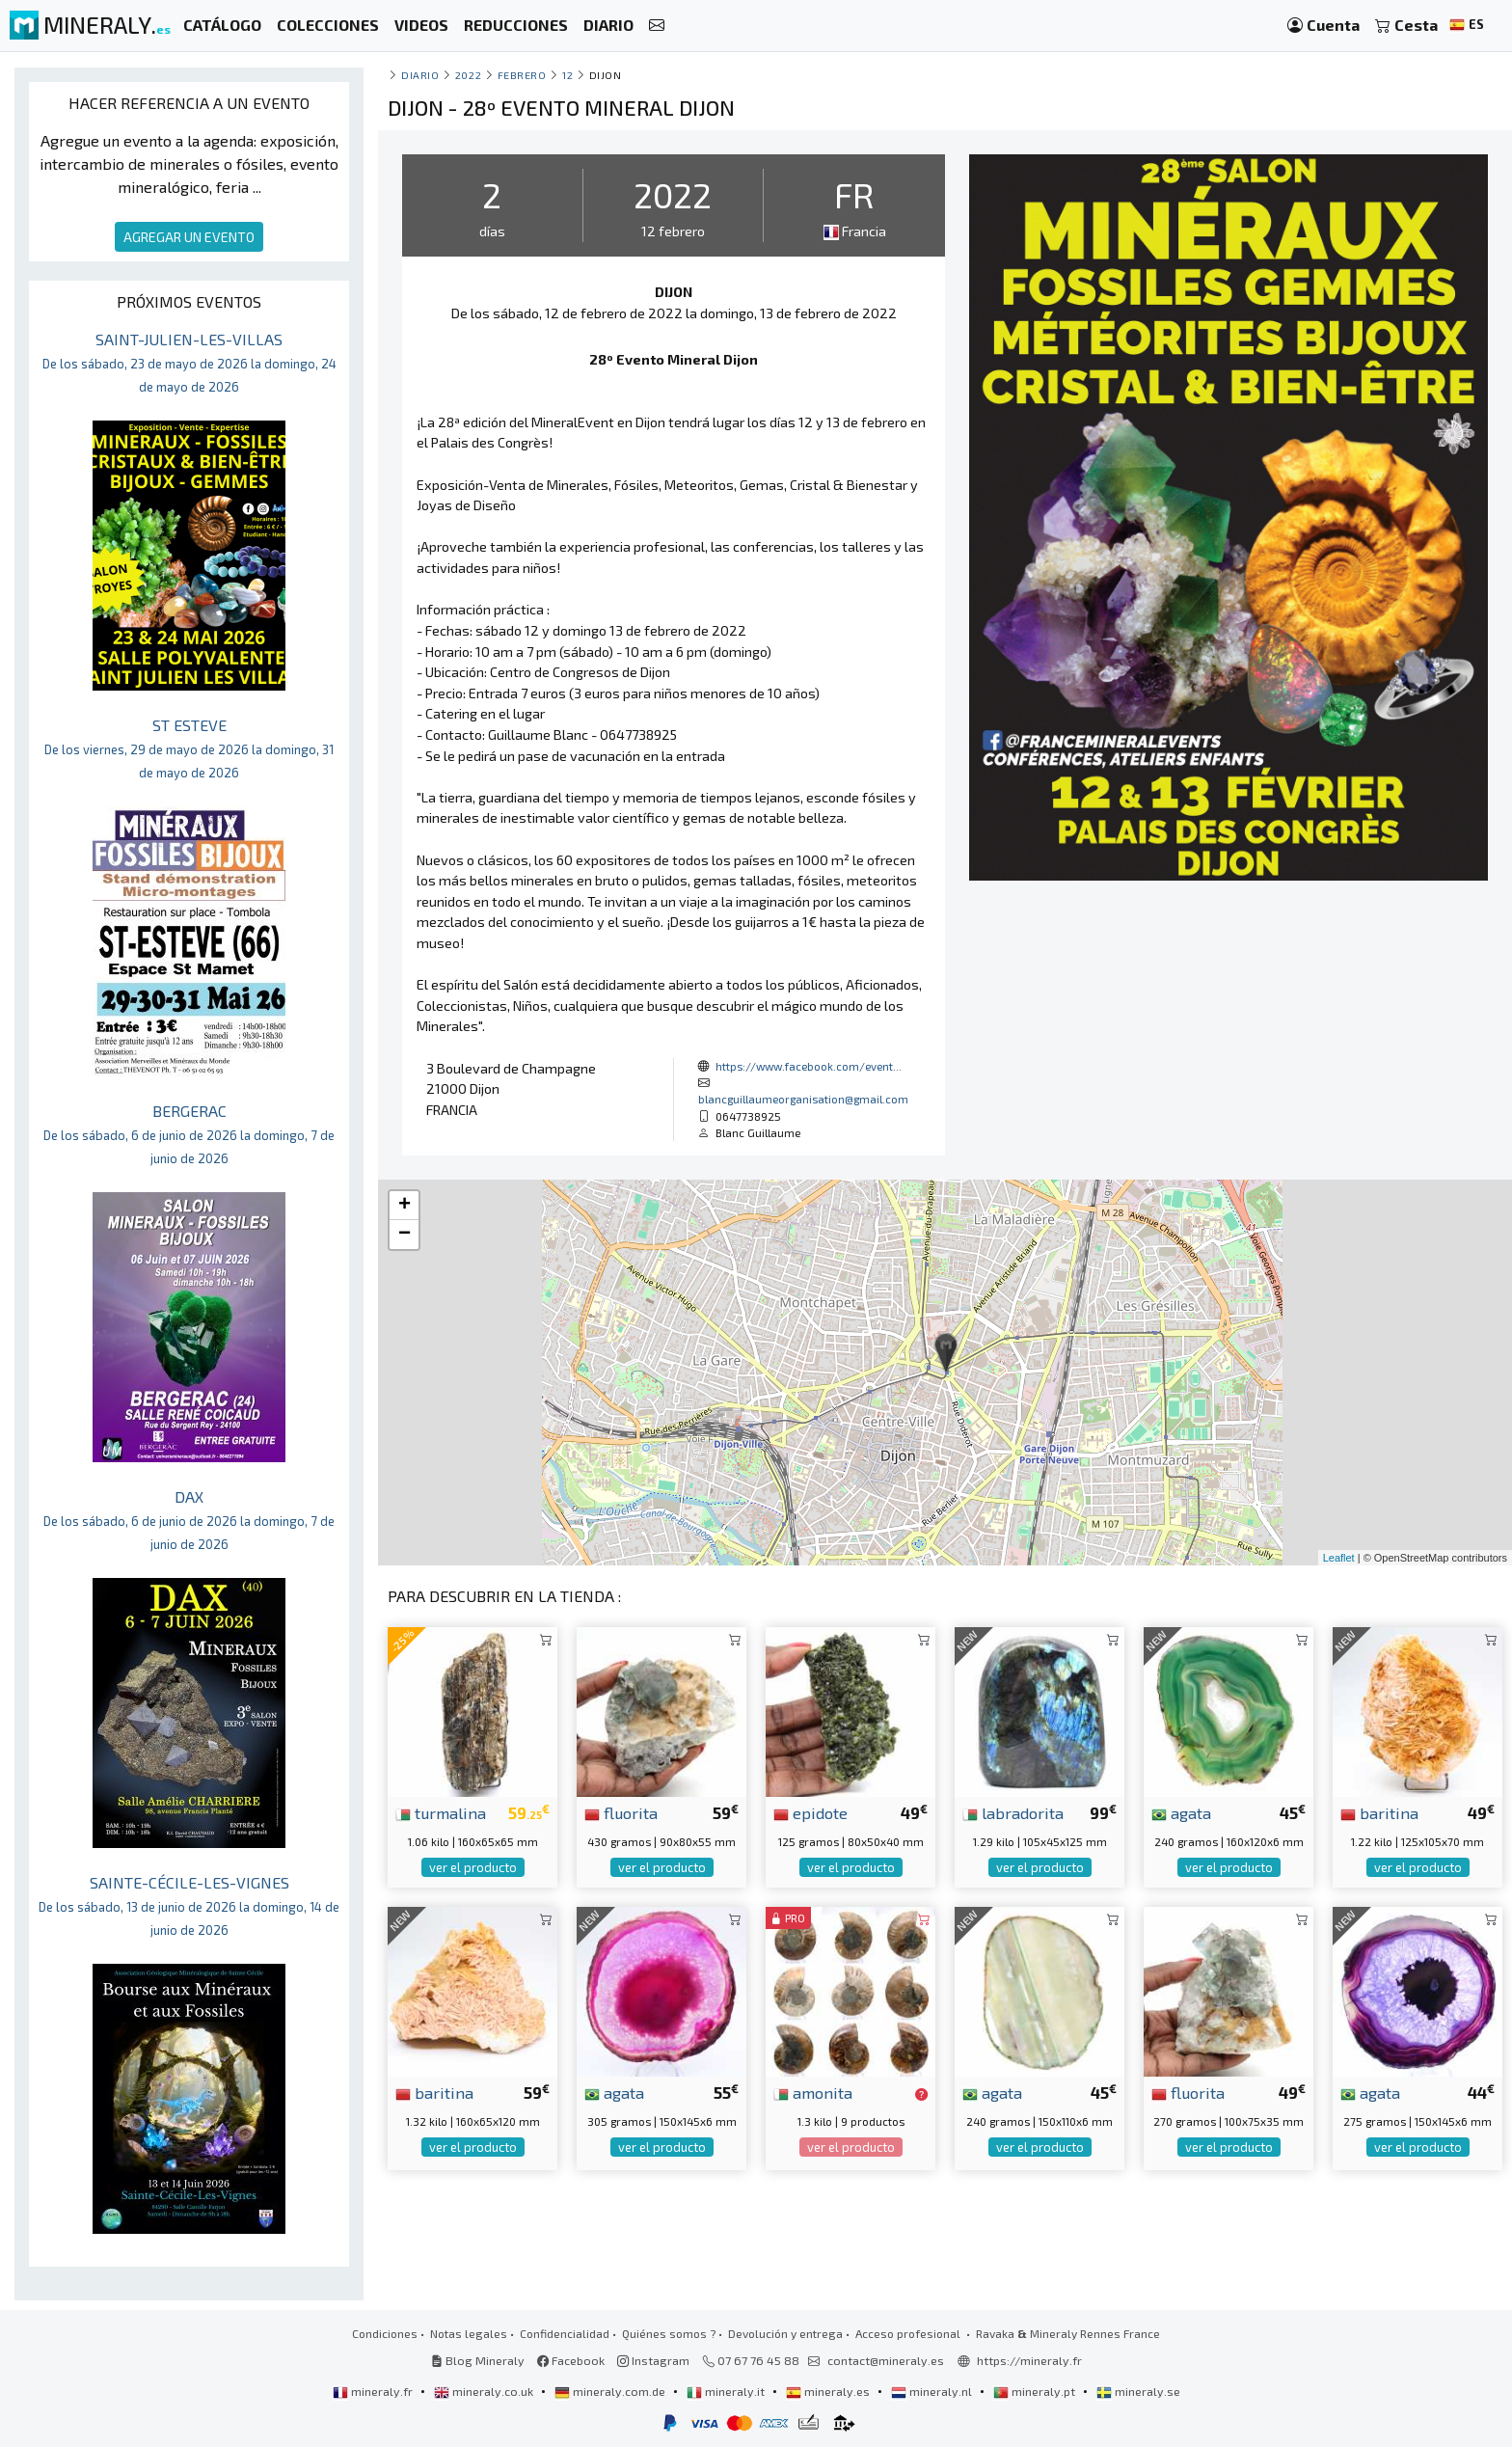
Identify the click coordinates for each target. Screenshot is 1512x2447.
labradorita (1013, 1812)
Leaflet (1339, 1557)
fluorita (621, 1812)
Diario (420, 74)
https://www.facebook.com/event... (809, 1066)
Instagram (653, 2360)
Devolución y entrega (785, 2333)
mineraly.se (1138, 2391)
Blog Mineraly (478, 2360)
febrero (522, 74)
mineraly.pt (1035, 2391)
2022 (468, 74)
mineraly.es (829, 2391)
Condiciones (385, 2333)
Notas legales (468, 2333)
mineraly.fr (374, 2391)
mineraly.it (727, 2391)
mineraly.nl (933, 2391)
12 (567, 74)
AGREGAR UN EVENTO (189, 237)
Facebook (571, 2360)
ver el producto (473, 1867)
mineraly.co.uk (485, 2391)
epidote (810, 1812)
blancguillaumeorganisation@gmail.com (803, 1098)
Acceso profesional (909, 2333)
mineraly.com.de (611, 2391)
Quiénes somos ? (669, 2333)
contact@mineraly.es (885, 2360)
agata (1181, 1812)
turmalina (440, 1812)
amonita (812, 2092)
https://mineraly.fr (1029, 2360)
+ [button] (404, 1205)
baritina (1379, 1812)
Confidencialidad (564, 2333)
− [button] (404, 1234)
